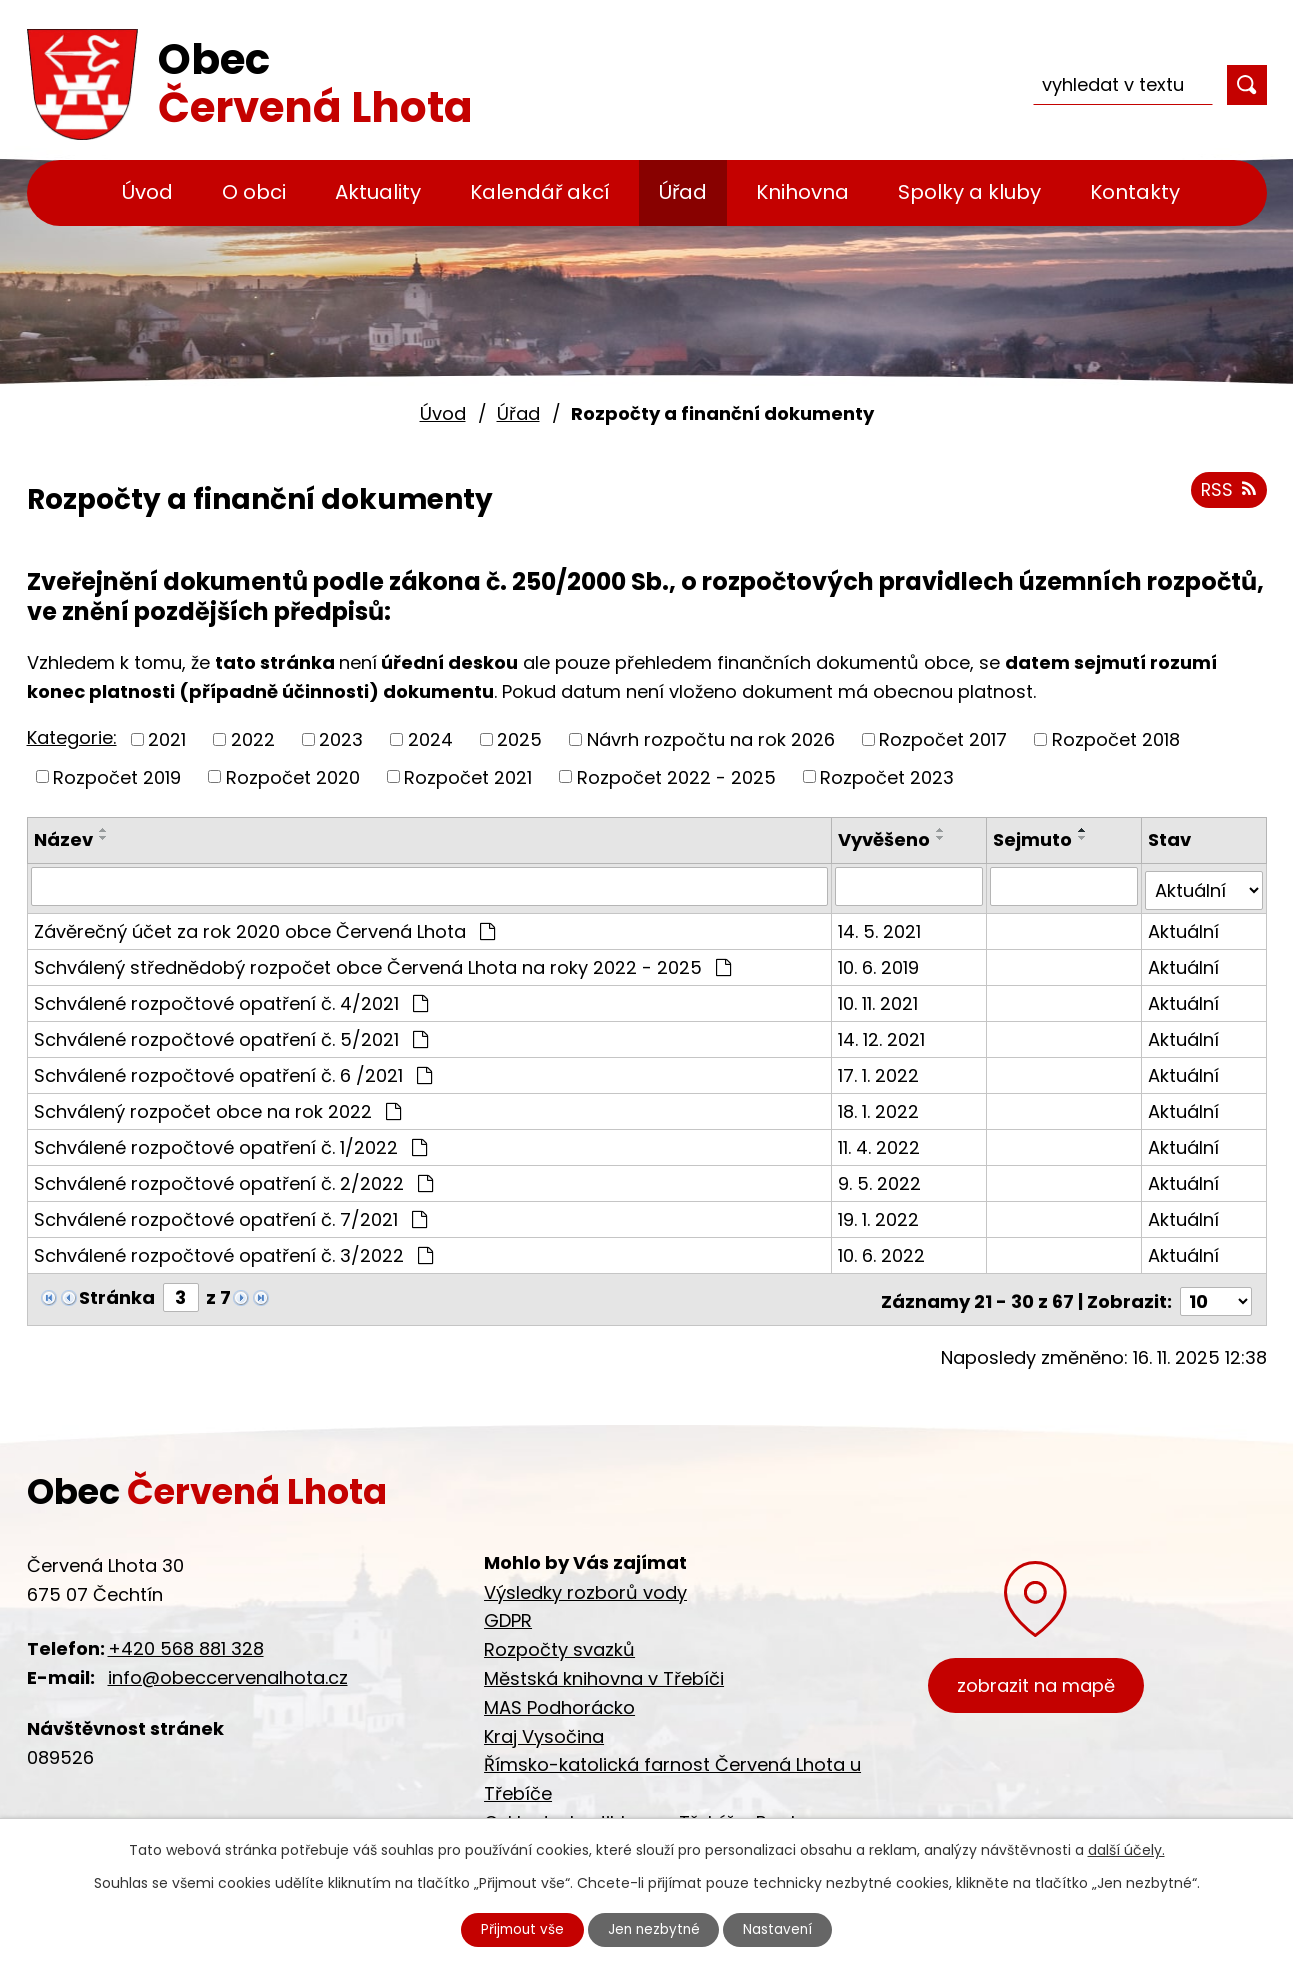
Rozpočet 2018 (1116, 739)
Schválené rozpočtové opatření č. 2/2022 (233, 1178)
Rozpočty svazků (559, 1640)
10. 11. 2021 (880, 998)
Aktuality (378, 192)
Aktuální (1184, 926)
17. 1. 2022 (880, 1070)
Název (63, 839)
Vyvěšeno (886, 839)
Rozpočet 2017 (943, 739)
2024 (430, 739)
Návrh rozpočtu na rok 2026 (711, 739)
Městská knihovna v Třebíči (604, 1669)
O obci (254, 192)
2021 (167, 739)
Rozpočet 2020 (293, 776)
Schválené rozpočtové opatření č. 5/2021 (231, 1034)
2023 (341, 739)
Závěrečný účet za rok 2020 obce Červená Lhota (264, 926)
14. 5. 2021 (881, 926)
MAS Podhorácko (559, 1698)
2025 (519, 739)
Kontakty (1135, 192)
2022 (253, 739)
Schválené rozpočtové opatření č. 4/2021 (231, 998)
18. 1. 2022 (880, 1106)
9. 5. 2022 (881, 1178)
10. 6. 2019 (880, 962)
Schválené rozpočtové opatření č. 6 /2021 (233, 1070)
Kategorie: (72, 737)
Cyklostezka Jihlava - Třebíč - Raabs (648, 1813)
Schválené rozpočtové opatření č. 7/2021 (230, 1214)
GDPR (508, 1611)
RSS (1228, 492)
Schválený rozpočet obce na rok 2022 (217, 1106)
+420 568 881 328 (186, 1639)
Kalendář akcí (540, 192)
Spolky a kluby (969, 192)
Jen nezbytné (654, 1929)
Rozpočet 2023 (887, 776)
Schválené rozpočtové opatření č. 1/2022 (230, 1142)
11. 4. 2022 (881, 1142)
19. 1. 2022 (880, 1214)
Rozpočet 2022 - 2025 (676, 776)
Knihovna (802, 192)
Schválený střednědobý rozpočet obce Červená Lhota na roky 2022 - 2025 (382, 962)
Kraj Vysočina (544, 1726)
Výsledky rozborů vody (585, 1582)
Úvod (147, 192)
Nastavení (783, 1929)
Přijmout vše (518, 1929)
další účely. (1126, 1849)
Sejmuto (1033, 839)
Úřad (683, 192)
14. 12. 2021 (883, 1034)
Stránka (117, 1292)
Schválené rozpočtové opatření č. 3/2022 (233, 1250)
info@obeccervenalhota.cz (228, 1668)
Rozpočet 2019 (117, 776)
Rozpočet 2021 (468, 776)
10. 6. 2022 (883, 1250)
